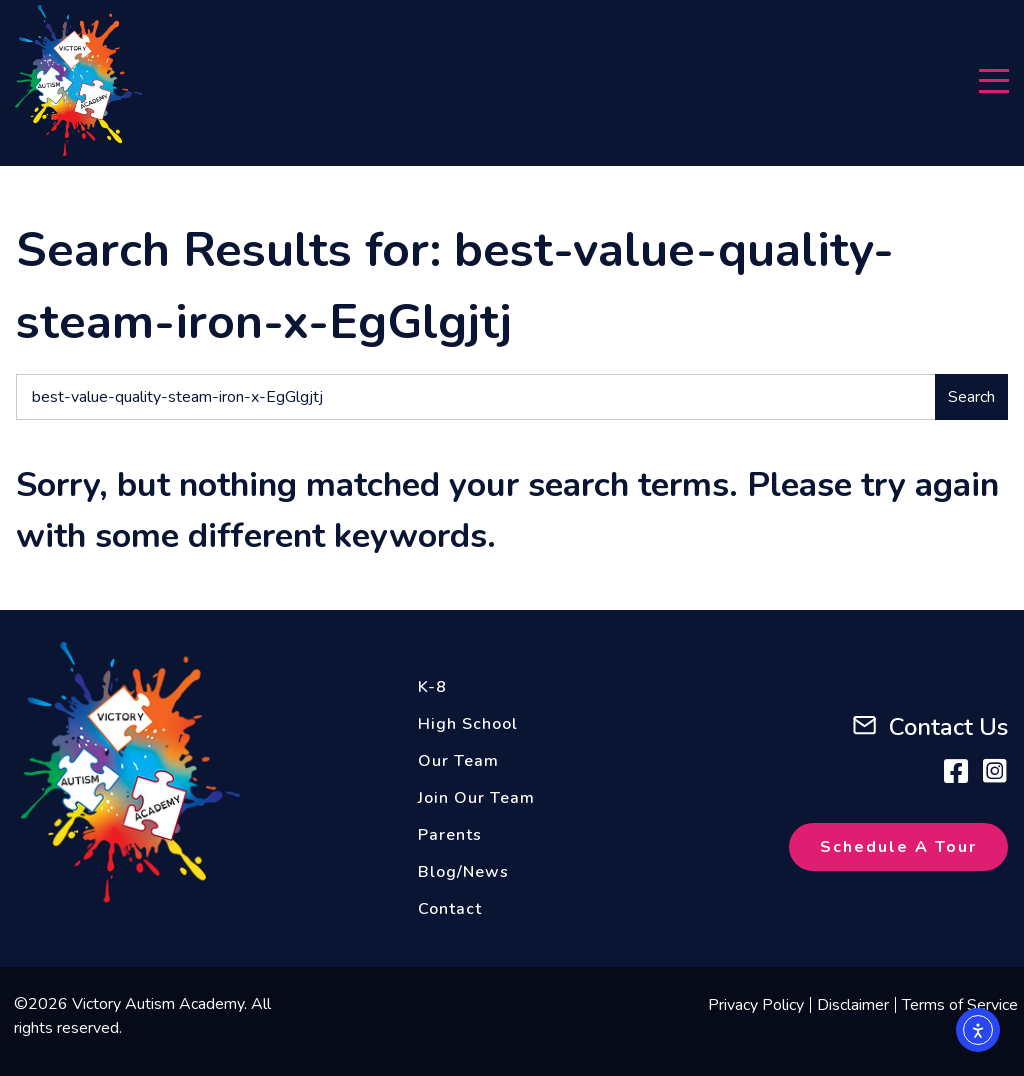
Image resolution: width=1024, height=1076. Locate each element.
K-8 (432, 687)
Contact (450, 909)
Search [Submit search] (971, 397)
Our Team (458, 761)
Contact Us (948, 727)
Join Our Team (476, 798)
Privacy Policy (756, 1005)
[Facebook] (956, 770)
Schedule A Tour (898, 847)
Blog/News (463, 872)
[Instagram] (995, 770)
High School (468, 724)
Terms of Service (960, 1005)
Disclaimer (853, 1005)
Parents (450, 835)
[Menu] (994, 81)
